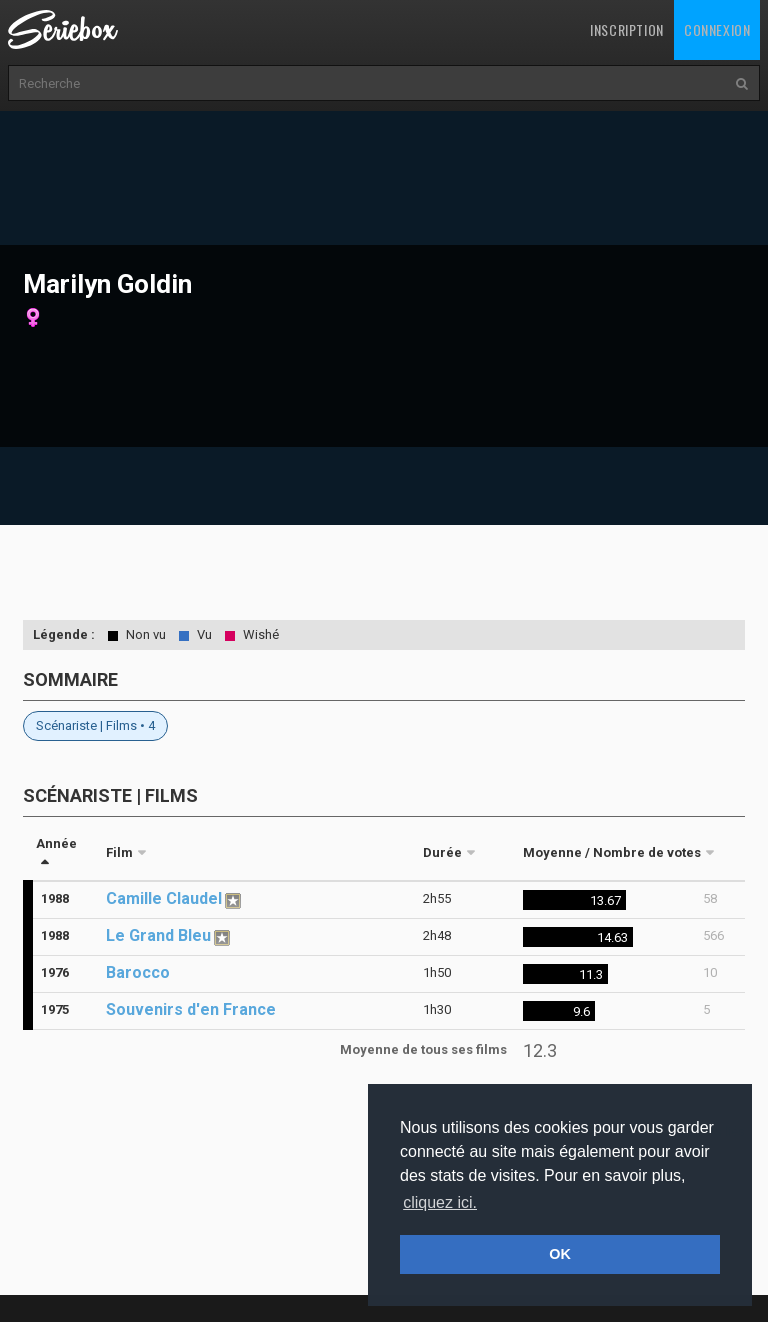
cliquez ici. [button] (440, 1202)
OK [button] (560, 1254)
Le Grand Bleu (158, 935)
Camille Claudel (164, 898)
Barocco (138, 972)
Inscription (627, 29)
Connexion (717, 29)
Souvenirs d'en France (191, 1009)
